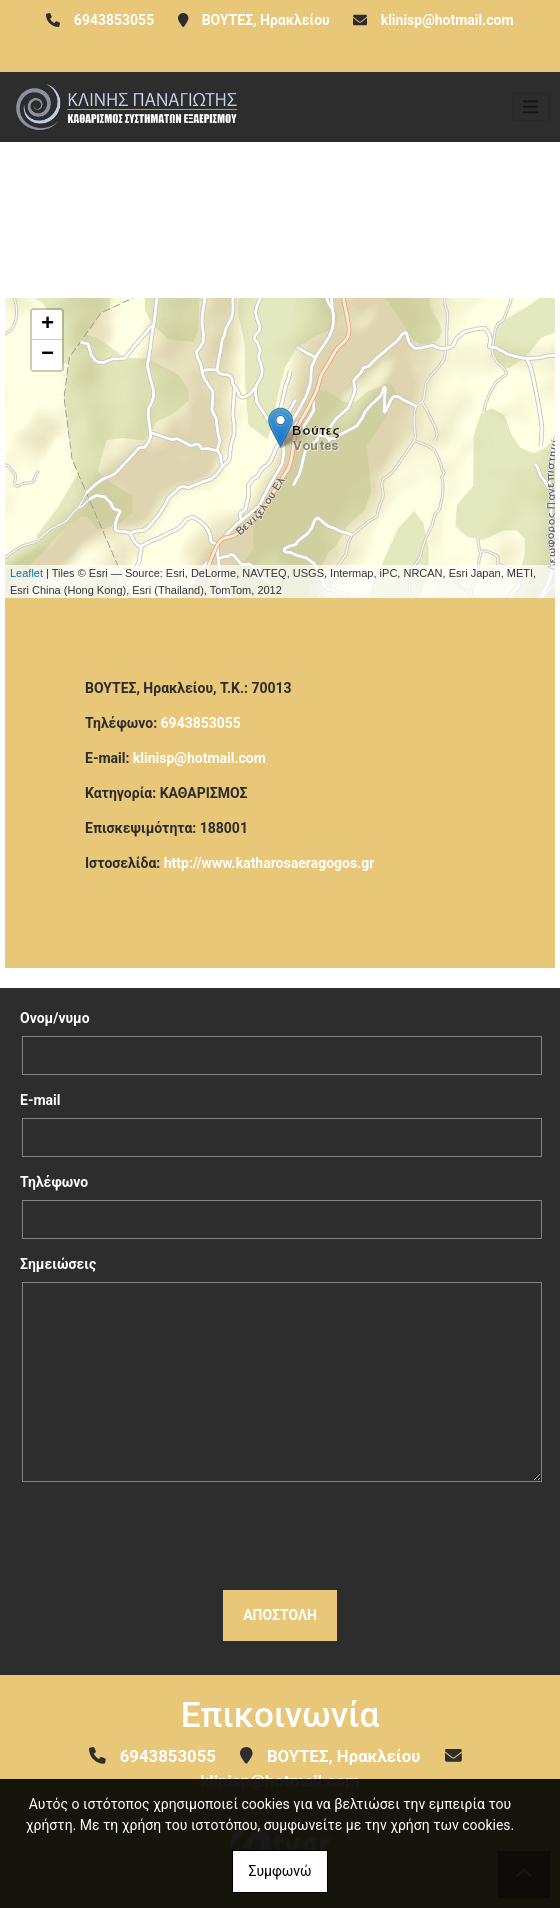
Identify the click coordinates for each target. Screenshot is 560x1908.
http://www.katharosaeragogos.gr (269, 863)
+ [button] (47, 325)
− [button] (47, 355)
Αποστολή (280, 1615)
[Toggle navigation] (531, 107)
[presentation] (280, 1536)
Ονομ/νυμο (55, 1018)
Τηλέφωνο (54, 1182)
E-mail (40, 1100)
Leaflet (26, 573)
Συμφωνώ (279, 1871)
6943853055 (201, 723)
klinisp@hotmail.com (447, 20)
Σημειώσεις (58, 1264)
